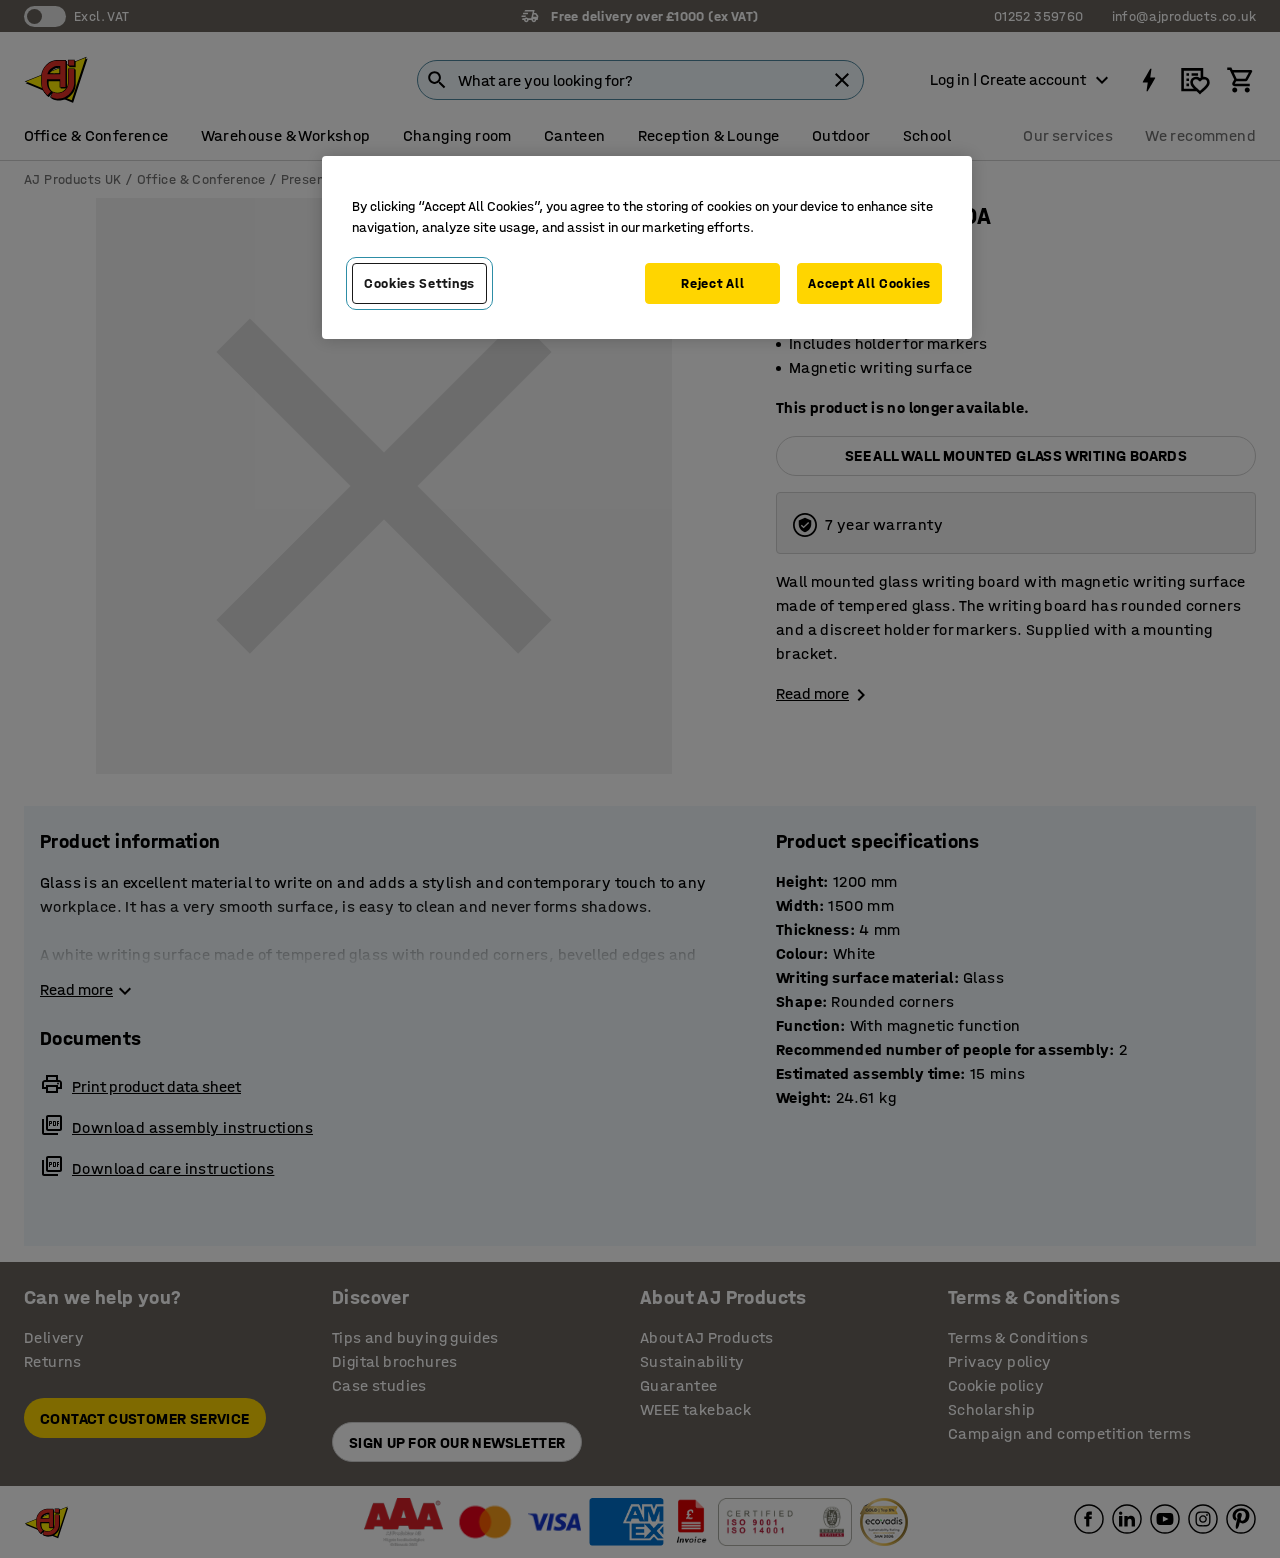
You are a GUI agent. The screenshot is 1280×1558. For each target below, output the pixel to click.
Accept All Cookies (869, 283)
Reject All (712, 283)
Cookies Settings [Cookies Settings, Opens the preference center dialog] (419, 283)
